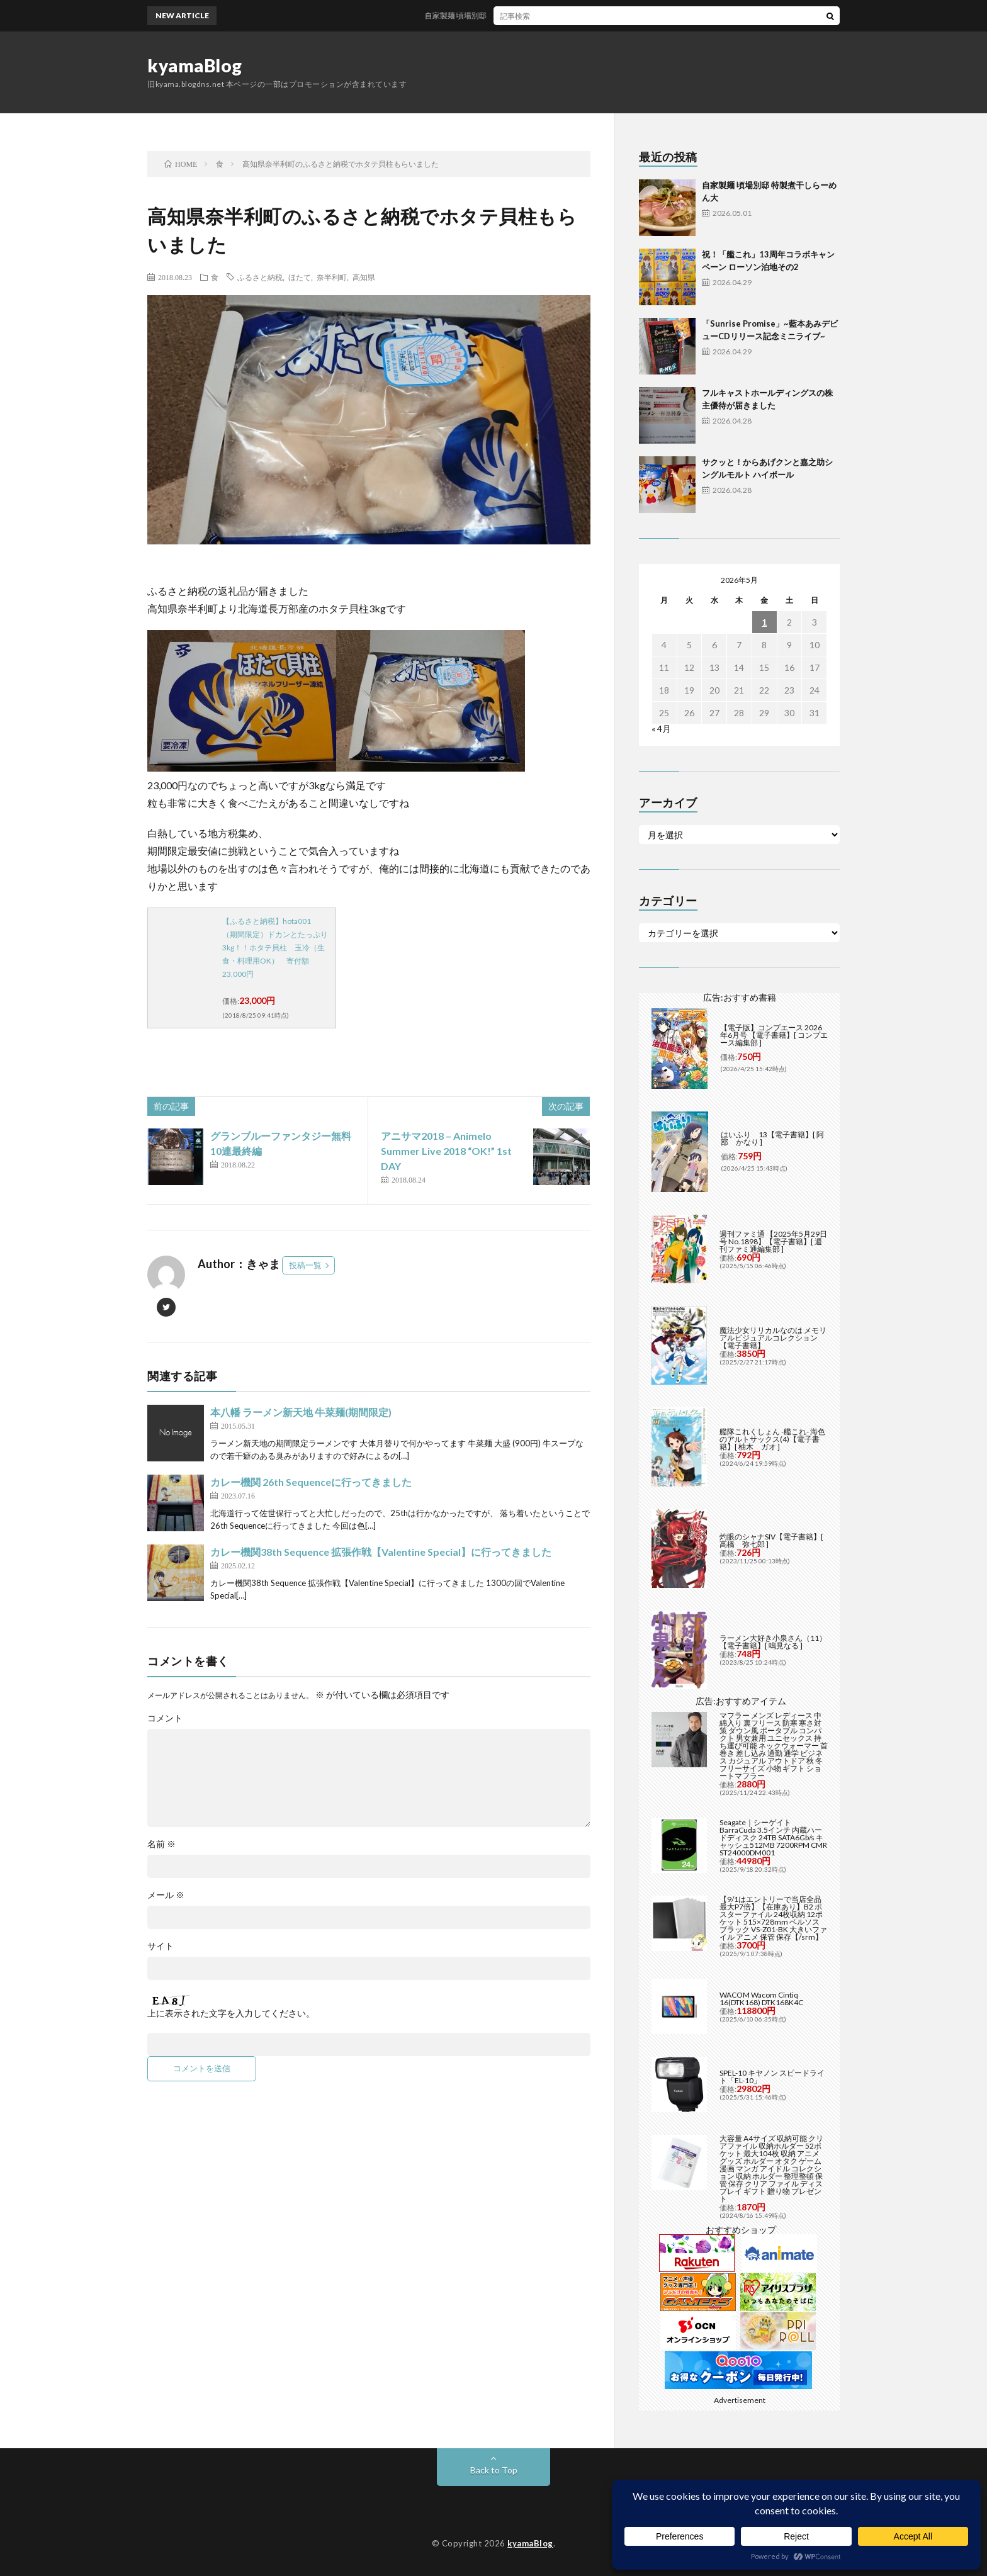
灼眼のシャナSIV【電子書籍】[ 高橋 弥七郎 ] (771, 1540)
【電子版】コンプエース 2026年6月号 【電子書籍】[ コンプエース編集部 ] (774, 1035)
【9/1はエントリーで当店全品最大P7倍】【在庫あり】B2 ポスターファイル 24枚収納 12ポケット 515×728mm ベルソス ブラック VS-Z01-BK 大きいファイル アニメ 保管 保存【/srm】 (773, 1918)
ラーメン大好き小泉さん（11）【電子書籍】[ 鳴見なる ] (772, 1641)
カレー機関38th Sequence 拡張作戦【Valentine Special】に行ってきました (380, 1552)
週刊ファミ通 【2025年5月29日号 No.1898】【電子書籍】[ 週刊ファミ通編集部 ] (773, 1241)
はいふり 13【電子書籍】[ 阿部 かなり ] (772, 1138)
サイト (160, 1946)
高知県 (363, 277)
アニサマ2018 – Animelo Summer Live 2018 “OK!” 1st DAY (446, 1151)
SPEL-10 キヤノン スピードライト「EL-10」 (772, 2076)
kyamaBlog (194, 65)
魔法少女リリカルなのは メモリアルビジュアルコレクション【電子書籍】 (772, 1337)
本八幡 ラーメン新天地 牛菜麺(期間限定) (301, 1412)
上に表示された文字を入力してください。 (231, 2013)
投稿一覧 (305, 1265)
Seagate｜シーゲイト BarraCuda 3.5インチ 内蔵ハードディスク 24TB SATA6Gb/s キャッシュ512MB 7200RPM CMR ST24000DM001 (773, 1837)
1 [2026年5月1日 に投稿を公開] (764, 622)
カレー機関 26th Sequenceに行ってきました (311, 1482)
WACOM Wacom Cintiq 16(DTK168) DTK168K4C (761, 1998)
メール (165, 1895)
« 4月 (661, 728)
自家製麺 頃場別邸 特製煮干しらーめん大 (516, 15)
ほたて (299, 277)
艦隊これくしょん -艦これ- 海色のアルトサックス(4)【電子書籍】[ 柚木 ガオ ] (772, 1439)
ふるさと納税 (260, 277)
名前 (161, 1844)
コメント (165, 1718)
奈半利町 (332, 277)
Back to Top (493, 2470)
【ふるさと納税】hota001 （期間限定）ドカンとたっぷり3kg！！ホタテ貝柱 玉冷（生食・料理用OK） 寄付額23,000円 (275, 947)
